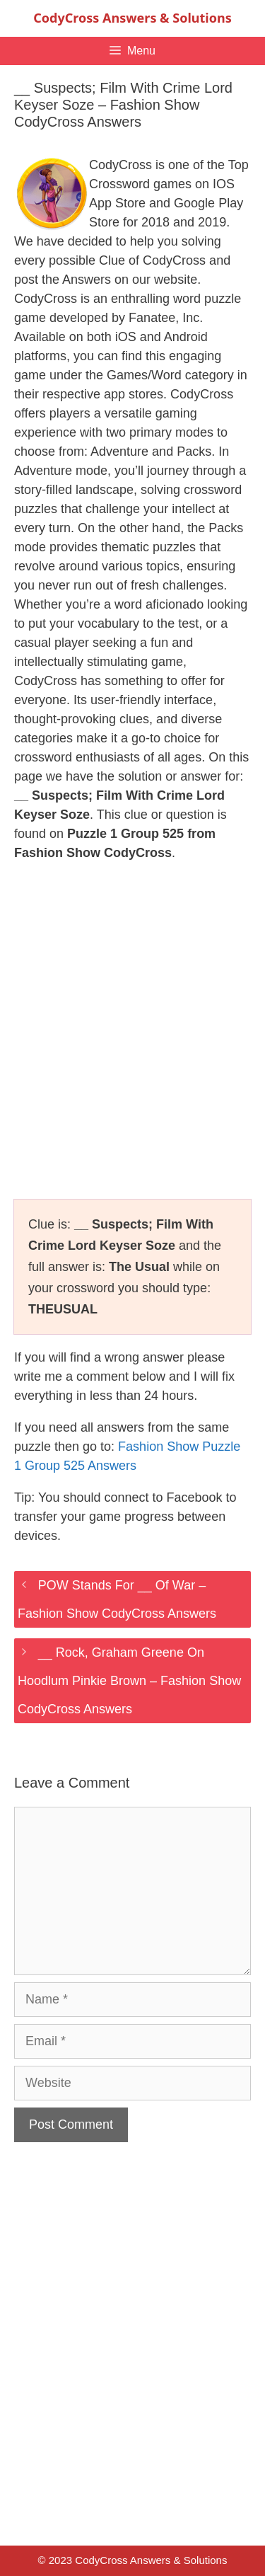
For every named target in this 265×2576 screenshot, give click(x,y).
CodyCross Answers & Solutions (132, 17)
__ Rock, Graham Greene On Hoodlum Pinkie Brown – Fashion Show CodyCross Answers (129, 1680)
